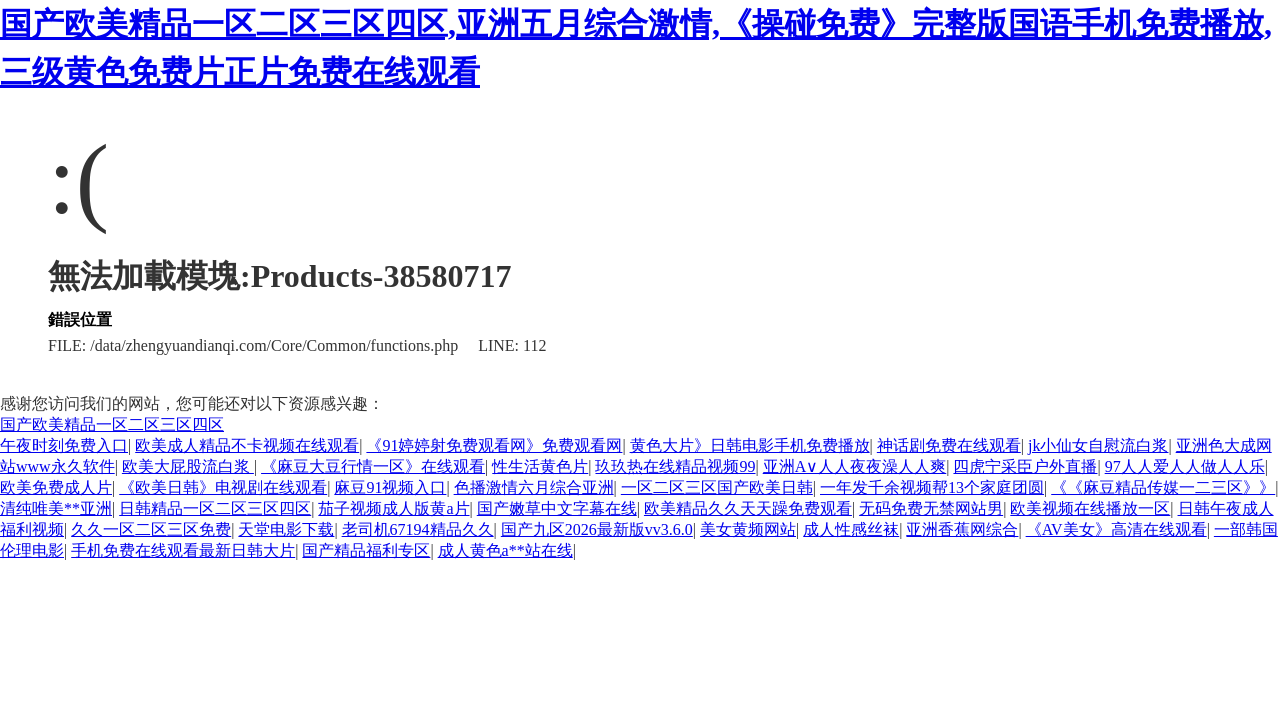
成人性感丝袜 (851, 529)
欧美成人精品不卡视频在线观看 (247, 445)
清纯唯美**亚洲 (56, 508)
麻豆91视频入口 (390, 487)
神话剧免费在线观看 (949, 445)
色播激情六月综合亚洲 (534, 487)
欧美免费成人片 (56, 487)
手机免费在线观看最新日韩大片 (183, 550)
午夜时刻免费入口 (64, 445)
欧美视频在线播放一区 (1090, 508)
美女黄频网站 (748, 529)
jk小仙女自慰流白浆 (1098, 445)
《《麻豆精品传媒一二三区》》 (1163, 487)
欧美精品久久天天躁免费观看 (748, 508)
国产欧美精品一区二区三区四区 (112, 424)
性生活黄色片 (540, 466)
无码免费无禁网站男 (931, 508)
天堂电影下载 (286, 529)
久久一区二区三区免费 (151, 529)
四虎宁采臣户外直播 (1025, 466)
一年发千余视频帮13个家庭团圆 (932, 487)
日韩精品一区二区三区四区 (215, 508)
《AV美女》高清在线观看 (1116, 529)
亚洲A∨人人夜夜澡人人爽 (855, 466)
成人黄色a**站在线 (505, 550)
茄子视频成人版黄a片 (393, 508)
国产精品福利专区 (366, 550)
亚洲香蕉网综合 (962, 529)
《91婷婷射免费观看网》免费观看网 (494, 445)
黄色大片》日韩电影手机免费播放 (750, 445)
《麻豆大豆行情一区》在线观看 (373, 466)
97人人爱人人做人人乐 (1185, 466)
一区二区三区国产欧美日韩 (717, 487)
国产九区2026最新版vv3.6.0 (597, 529)
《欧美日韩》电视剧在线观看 (223, 487)
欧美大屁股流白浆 (188, 466)
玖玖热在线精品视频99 (675, 466)
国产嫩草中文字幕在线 (557, 508)
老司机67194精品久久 (418, 529)
